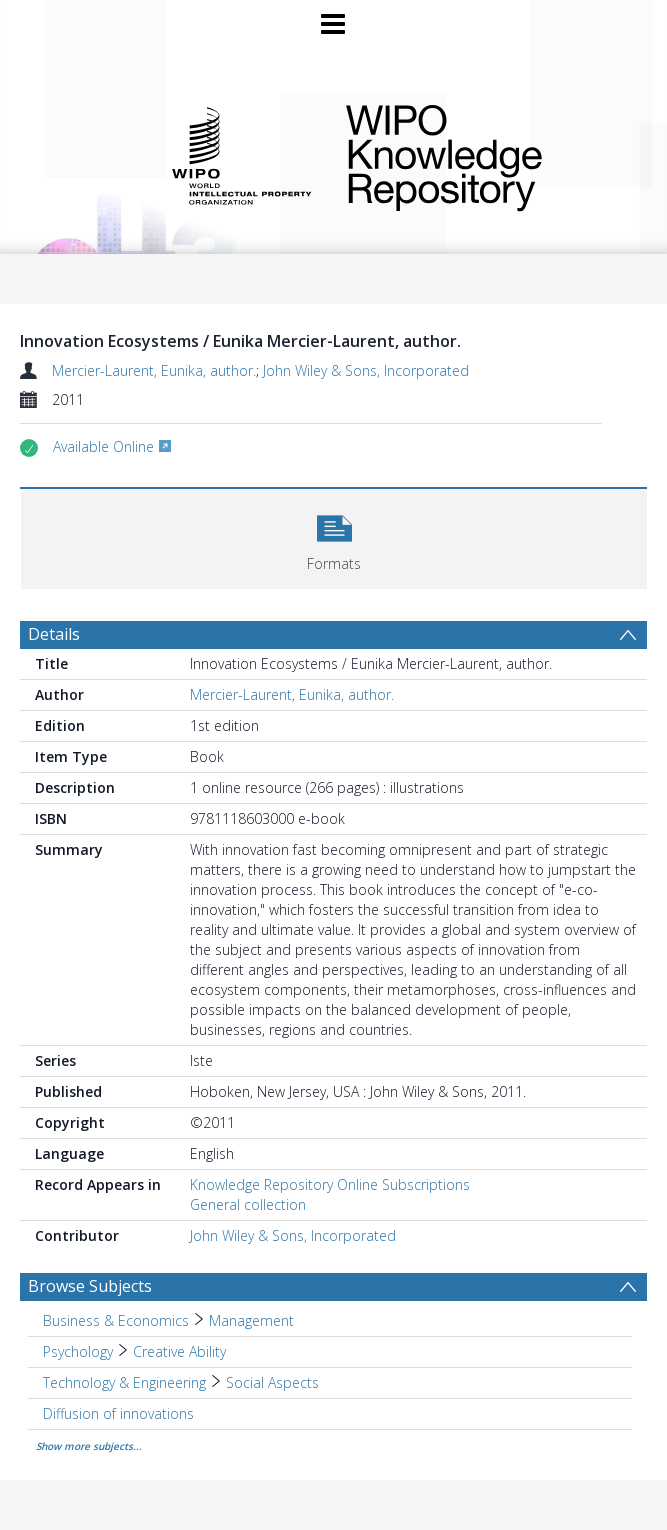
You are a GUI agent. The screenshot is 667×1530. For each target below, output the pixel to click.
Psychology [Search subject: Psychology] (78, 1351)
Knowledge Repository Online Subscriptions (330, 1184)
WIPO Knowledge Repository (483, 154)
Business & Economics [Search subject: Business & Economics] (116, 1320)
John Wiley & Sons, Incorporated (366, 370)
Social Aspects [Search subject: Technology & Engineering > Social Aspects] (272, 1382)
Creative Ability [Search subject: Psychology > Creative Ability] (179, 1351)
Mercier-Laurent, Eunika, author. (154, 370)
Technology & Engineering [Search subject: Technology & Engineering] (124, 1382)
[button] (334, 536)
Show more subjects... (89, 1446)
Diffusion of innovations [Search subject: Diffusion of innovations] (118, 1413)
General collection (248, 1204)
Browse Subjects (90, 1286)
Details (54, 634)
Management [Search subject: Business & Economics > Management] (251, 1320)
